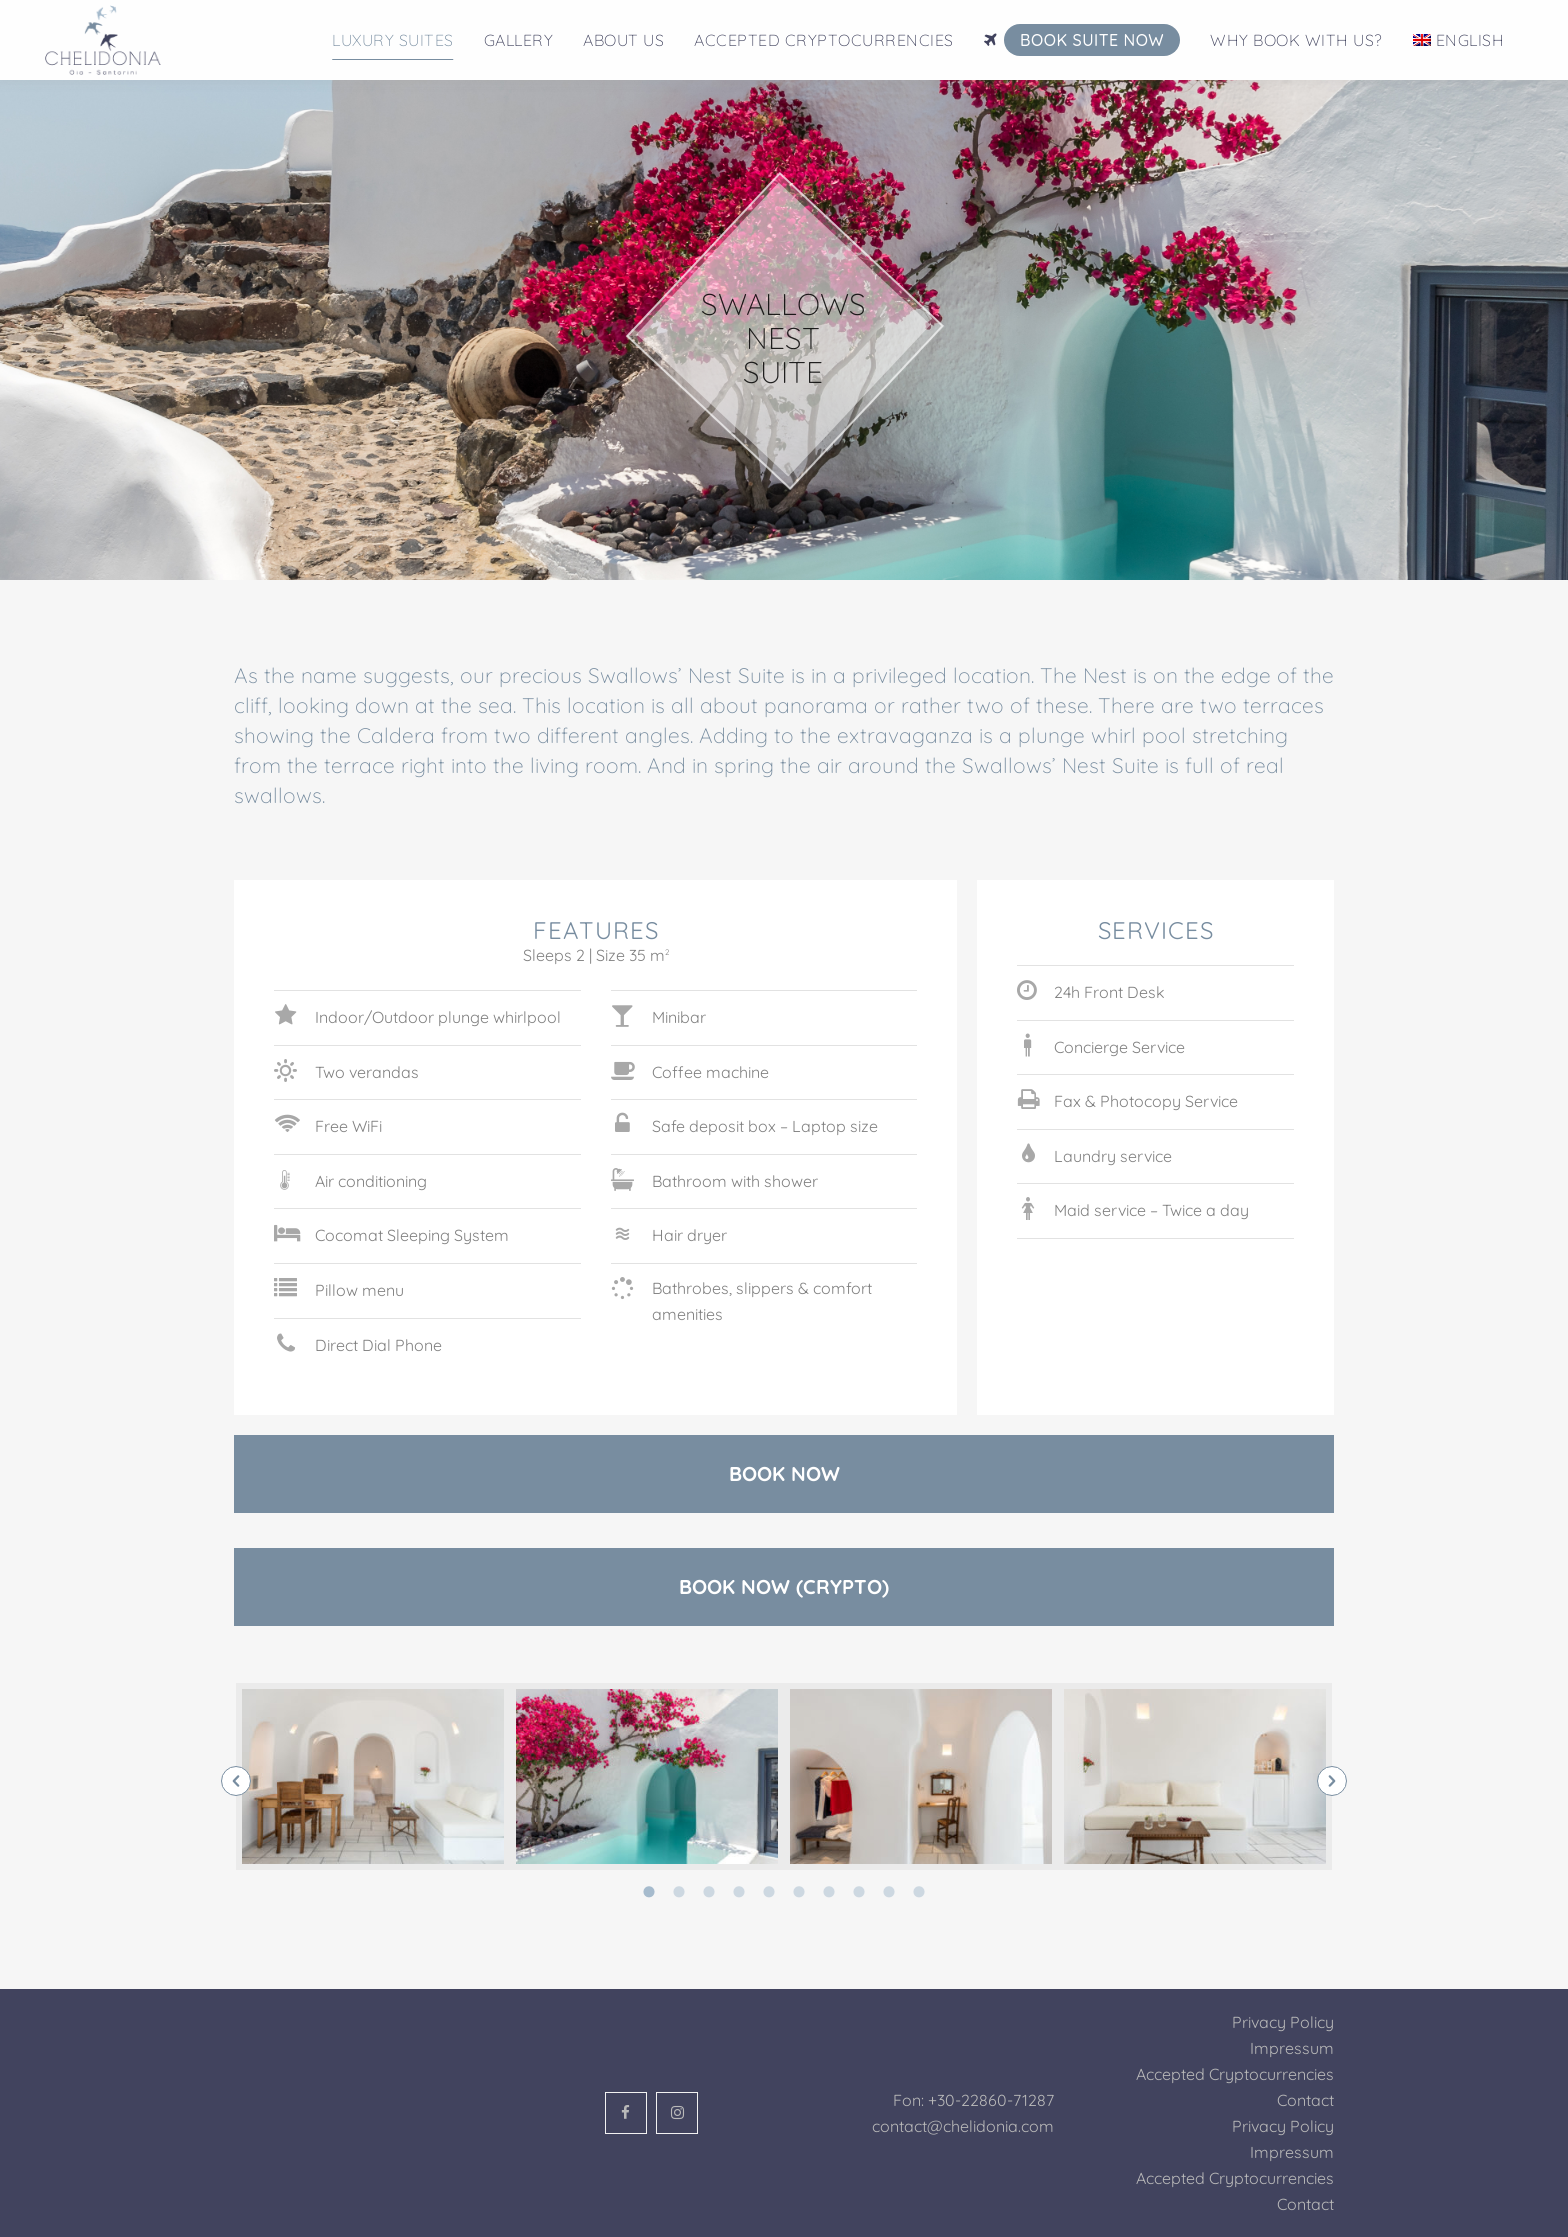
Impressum (1292, 2048)
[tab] (649, 1890)
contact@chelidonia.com (963, 2126)
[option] (373, 1776)
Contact (1305, 2100)
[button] (236, 1781)
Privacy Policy (1283, 2022)
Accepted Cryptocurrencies (1235, 2074)
